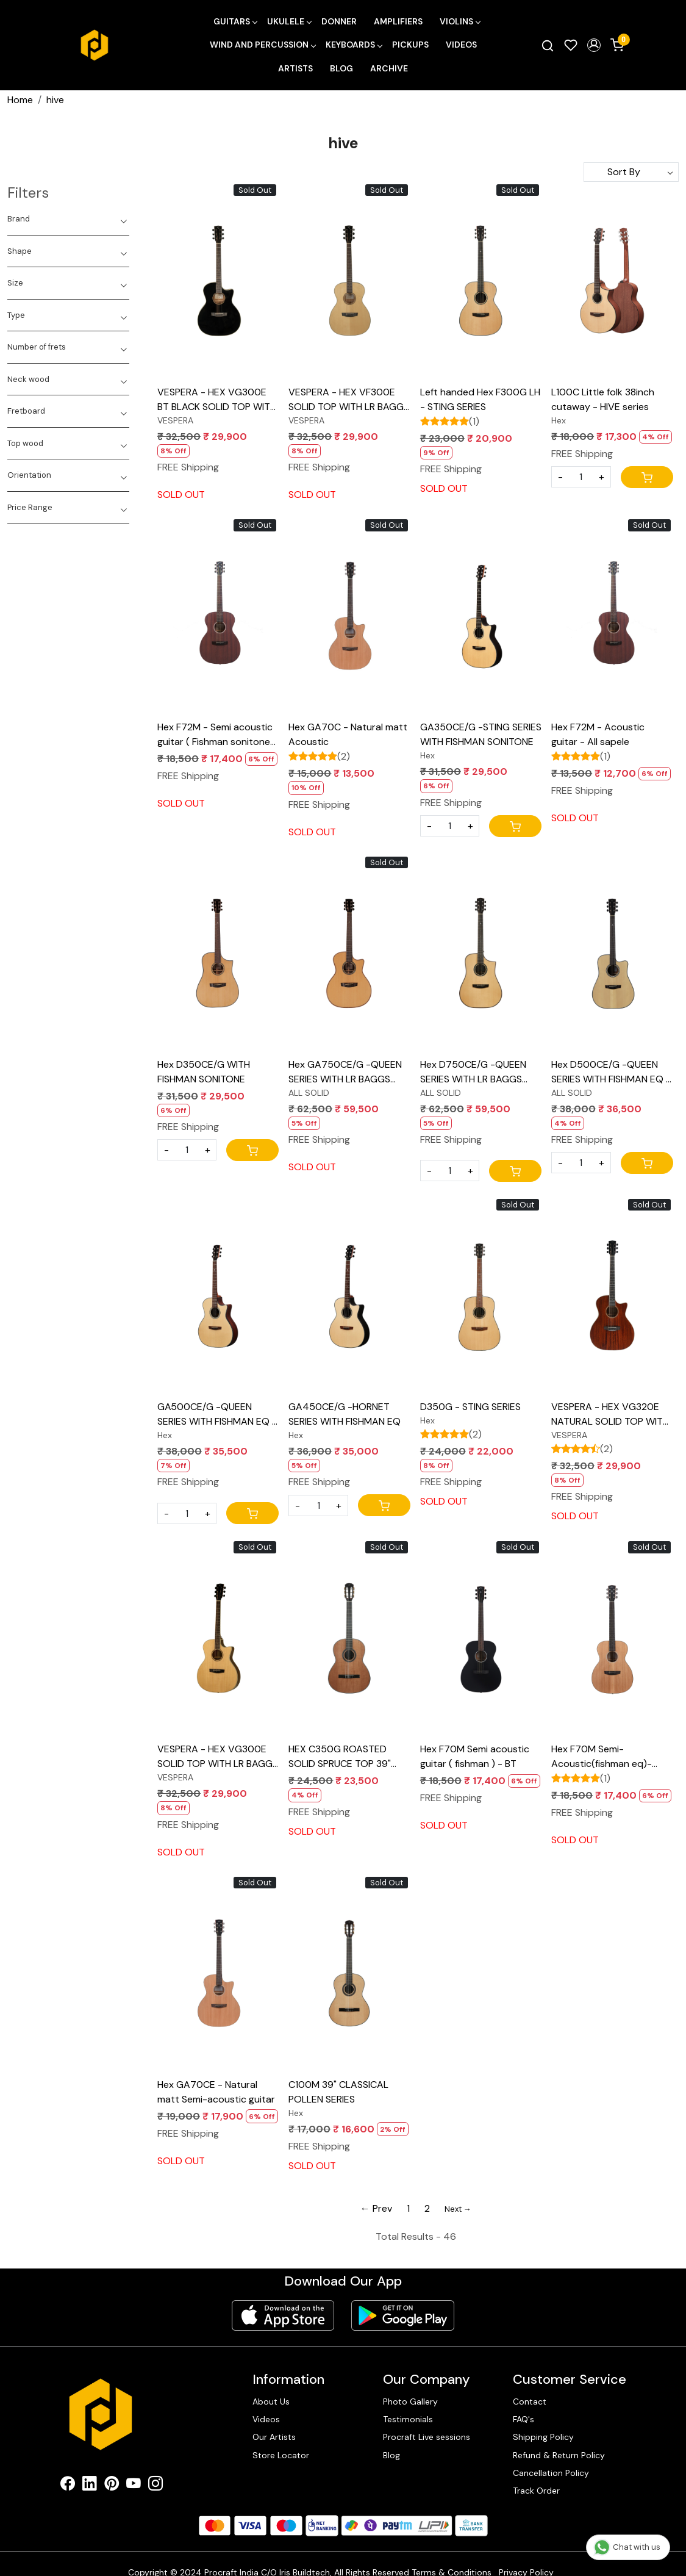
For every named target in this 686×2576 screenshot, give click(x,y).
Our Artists (274, 2436)
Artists (295, 68)
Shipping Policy (543, 2436)
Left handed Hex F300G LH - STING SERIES (480, 399)
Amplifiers (398, 21)
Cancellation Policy (551, 2472)
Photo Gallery (410, 2401)
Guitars (235, 21)
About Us (271, 2401)
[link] (547, 45)
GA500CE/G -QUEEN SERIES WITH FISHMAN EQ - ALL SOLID (217, 1414)
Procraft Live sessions (426, 2436)
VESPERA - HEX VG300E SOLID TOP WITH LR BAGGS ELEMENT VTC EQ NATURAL (217, 1757)
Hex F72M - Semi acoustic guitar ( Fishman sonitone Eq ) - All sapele (215, 735)
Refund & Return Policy (559, 2455)
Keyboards (354, 44)
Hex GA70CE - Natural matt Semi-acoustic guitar (216, 2092)
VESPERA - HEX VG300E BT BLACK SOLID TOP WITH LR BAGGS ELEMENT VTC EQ (216, 400)
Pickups (410, 44)
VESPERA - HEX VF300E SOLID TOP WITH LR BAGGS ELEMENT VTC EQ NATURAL (348, 400)
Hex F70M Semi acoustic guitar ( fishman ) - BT (474, 1756)
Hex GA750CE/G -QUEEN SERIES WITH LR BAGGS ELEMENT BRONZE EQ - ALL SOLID (345, 1072)
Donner (339, 21)
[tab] (68, 219)
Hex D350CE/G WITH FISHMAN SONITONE (203, 1071)
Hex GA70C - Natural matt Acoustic (347, 734)
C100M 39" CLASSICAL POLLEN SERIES (338, 2092)
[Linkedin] (89, 2486)
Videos (461, 44)
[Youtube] (133, 2486)
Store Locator (280, 2455)
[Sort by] (631, 172)
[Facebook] (67, 2486)
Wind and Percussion (262, 44)
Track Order (536, 2490)
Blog (341, 68)
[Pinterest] (111, 2486)
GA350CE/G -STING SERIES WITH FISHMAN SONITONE (480, 734)
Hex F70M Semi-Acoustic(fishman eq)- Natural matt (601, 1757)
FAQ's (523, 2419)
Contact (529, 2401)
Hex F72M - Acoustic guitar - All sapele (598, 734)
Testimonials (408, 2419)
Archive (389, 68)
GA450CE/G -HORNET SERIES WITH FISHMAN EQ (344, 1414)
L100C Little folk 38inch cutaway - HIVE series (602, 399)
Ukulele (289, 21)
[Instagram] (155, 2486)
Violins (460, 21)
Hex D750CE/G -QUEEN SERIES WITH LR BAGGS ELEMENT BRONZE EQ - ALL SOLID (473, 1072)
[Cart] (647, 477)
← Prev (376, 2208)
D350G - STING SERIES (470, 1406)
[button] (594, 45)
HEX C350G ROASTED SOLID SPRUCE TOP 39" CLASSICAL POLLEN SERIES (347, 1757)
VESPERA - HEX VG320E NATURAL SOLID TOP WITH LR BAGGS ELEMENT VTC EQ (610, 1414)
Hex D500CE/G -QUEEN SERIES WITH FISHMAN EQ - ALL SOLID (611, 1072)
